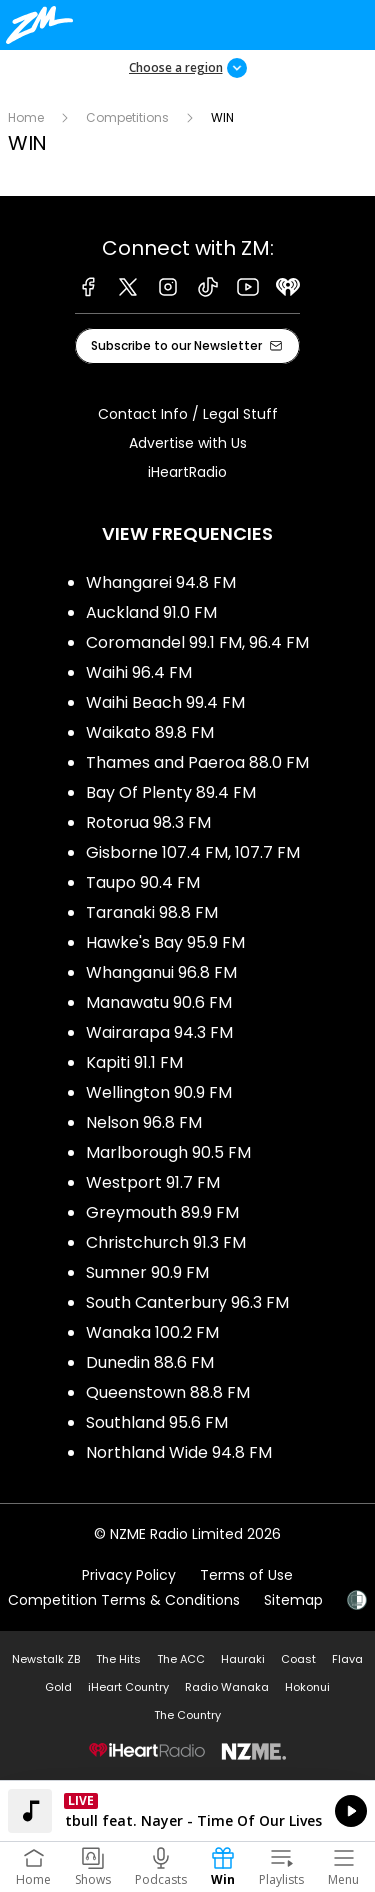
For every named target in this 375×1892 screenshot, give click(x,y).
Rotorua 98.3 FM (148, 822)
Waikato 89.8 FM (150, 732)
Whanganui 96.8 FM (161, 972)
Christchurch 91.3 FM (166, 1242)
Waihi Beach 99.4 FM (165, 702)
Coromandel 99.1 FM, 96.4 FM (197, 642)
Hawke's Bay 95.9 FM (165, 942)
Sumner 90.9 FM (147, 1272)
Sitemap (293, 1600)
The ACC (181, 1659)
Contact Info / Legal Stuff (188, 414)
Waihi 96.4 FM (139, 672)
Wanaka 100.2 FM (152, 1332)
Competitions (127, 117)
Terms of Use (246, 1575)
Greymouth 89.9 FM (162, 1212)
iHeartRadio (187, 472)
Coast (298, 1659)
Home (26, 117)
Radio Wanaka (227, 1687)
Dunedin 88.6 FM (150, 1362)
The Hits (118, 1659)
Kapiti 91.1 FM (134, 1062)
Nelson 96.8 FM (144, 1122)
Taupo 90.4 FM (143, 882)
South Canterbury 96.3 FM (187, 1302)
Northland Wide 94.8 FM (179, 1452)
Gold (58, 1687)
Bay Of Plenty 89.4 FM (171, 792)
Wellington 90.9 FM (159, 1092)
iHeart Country (128, 1687)
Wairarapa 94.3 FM (159, 1032)
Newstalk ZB (46, 1659)
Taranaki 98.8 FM (152, 912)
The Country (187, 1715)
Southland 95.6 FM (157, 1422)
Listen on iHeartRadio (187, 1811)
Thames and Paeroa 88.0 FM (197, 762)
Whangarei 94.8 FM (161, 582)
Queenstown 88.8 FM (168, 1392)
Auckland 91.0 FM (151, 612)
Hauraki (243, 1659)
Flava (347, 1659)
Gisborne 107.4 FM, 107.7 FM (193, 852)
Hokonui (307, 1687)
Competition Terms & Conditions (124, 1600)
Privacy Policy (129, 1575)
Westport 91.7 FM (153, 1182)
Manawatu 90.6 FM (159, 1002)
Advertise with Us (188, 443)
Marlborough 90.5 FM (168, 1152)
